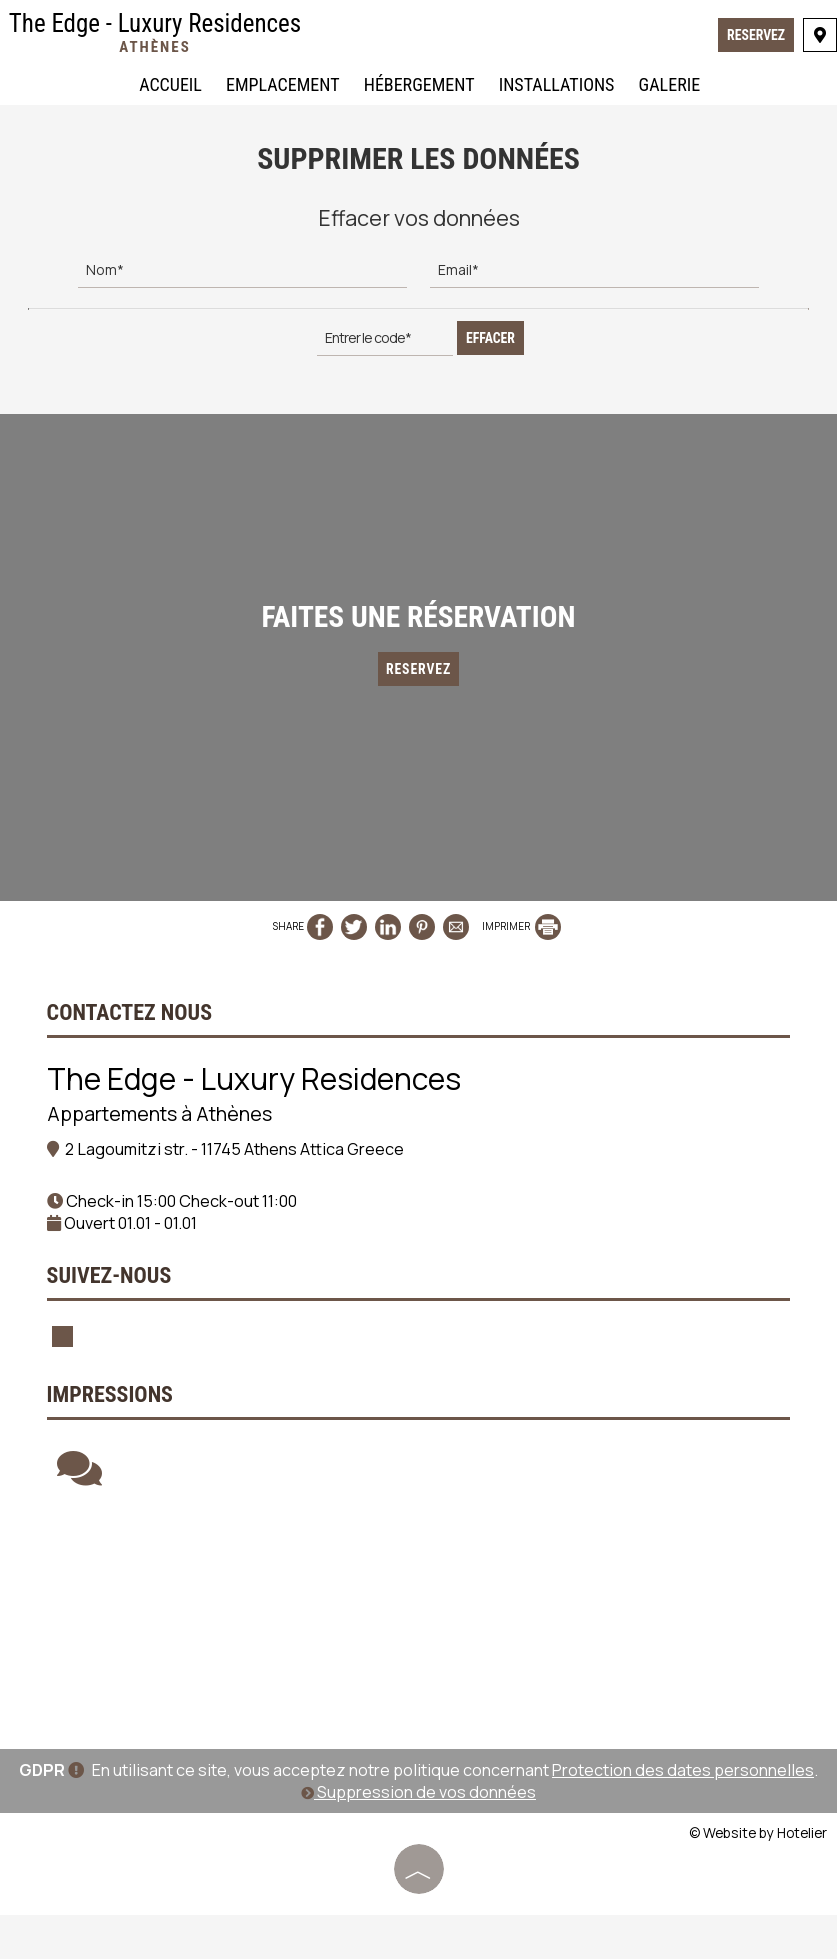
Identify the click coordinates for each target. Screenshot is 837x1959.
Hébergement (418, 86)
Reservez (754, 37)
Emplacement (282, 86)
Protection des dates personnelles (683, 1815)
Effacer (491, 334)
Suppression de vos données (418, 1837)
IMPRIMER (521, 941)
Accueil (169, 86)
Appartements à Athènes (162, 1131)
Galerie (669, 86)
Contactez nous (132, 1030)
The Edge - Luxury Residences (156, 33)
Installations (556, 86)
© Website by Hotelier (758, 1877)
